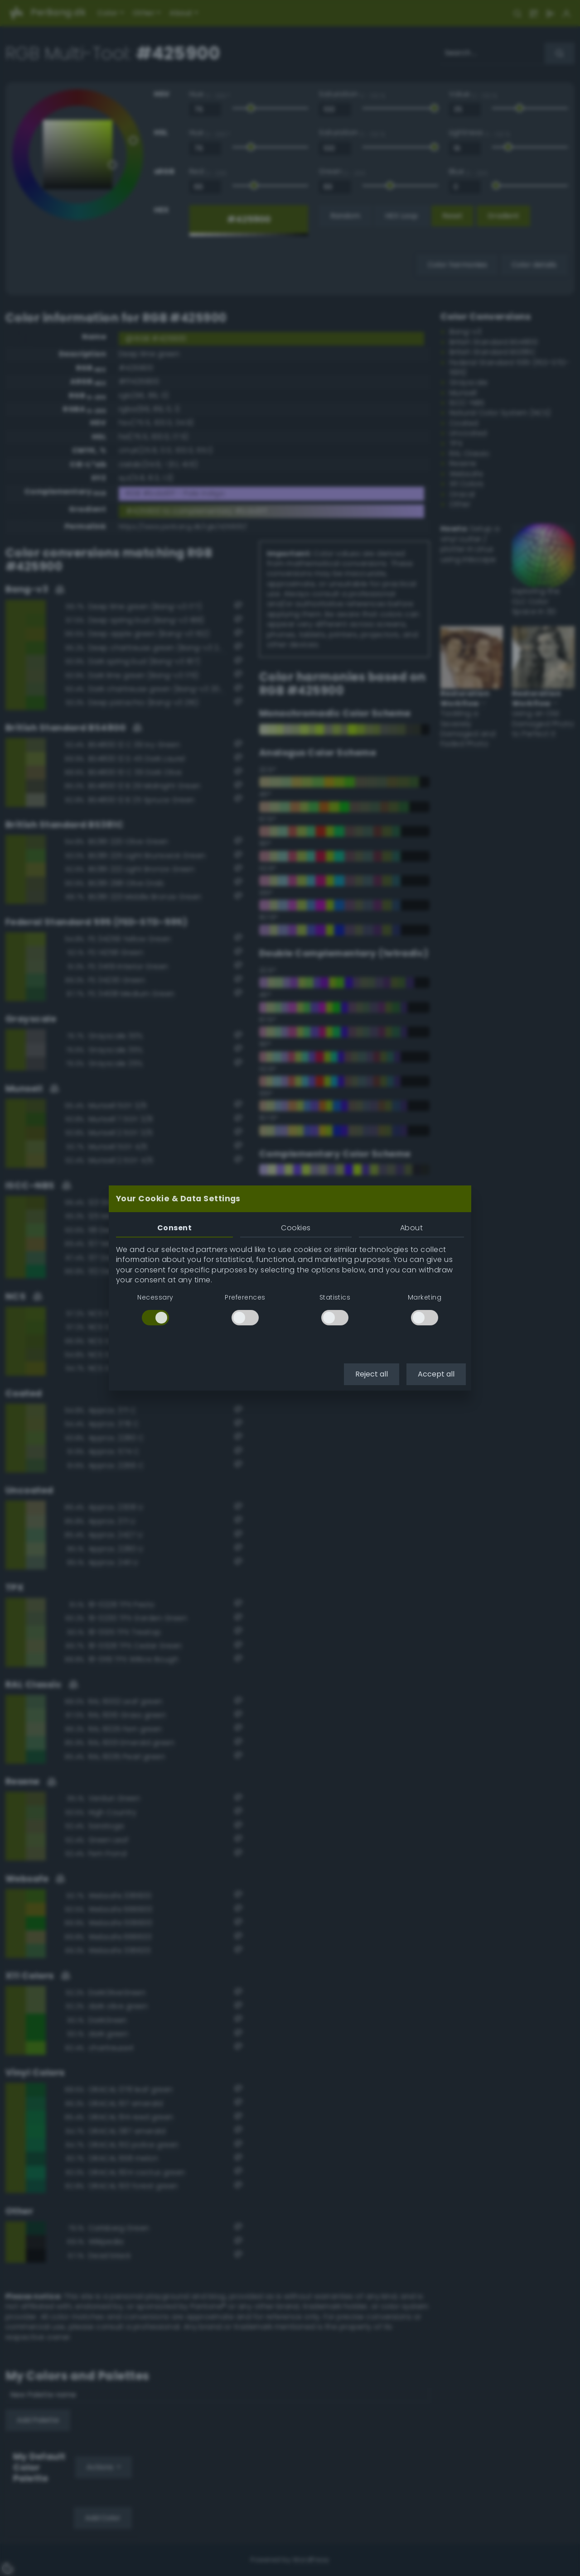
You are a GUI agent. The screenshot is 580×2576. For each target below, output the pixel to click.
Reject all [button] (371, 1374)
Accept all (436, 1374)
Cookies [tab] (295, 1228)
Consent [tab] (174, 1228)
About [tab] (411, 1228)
